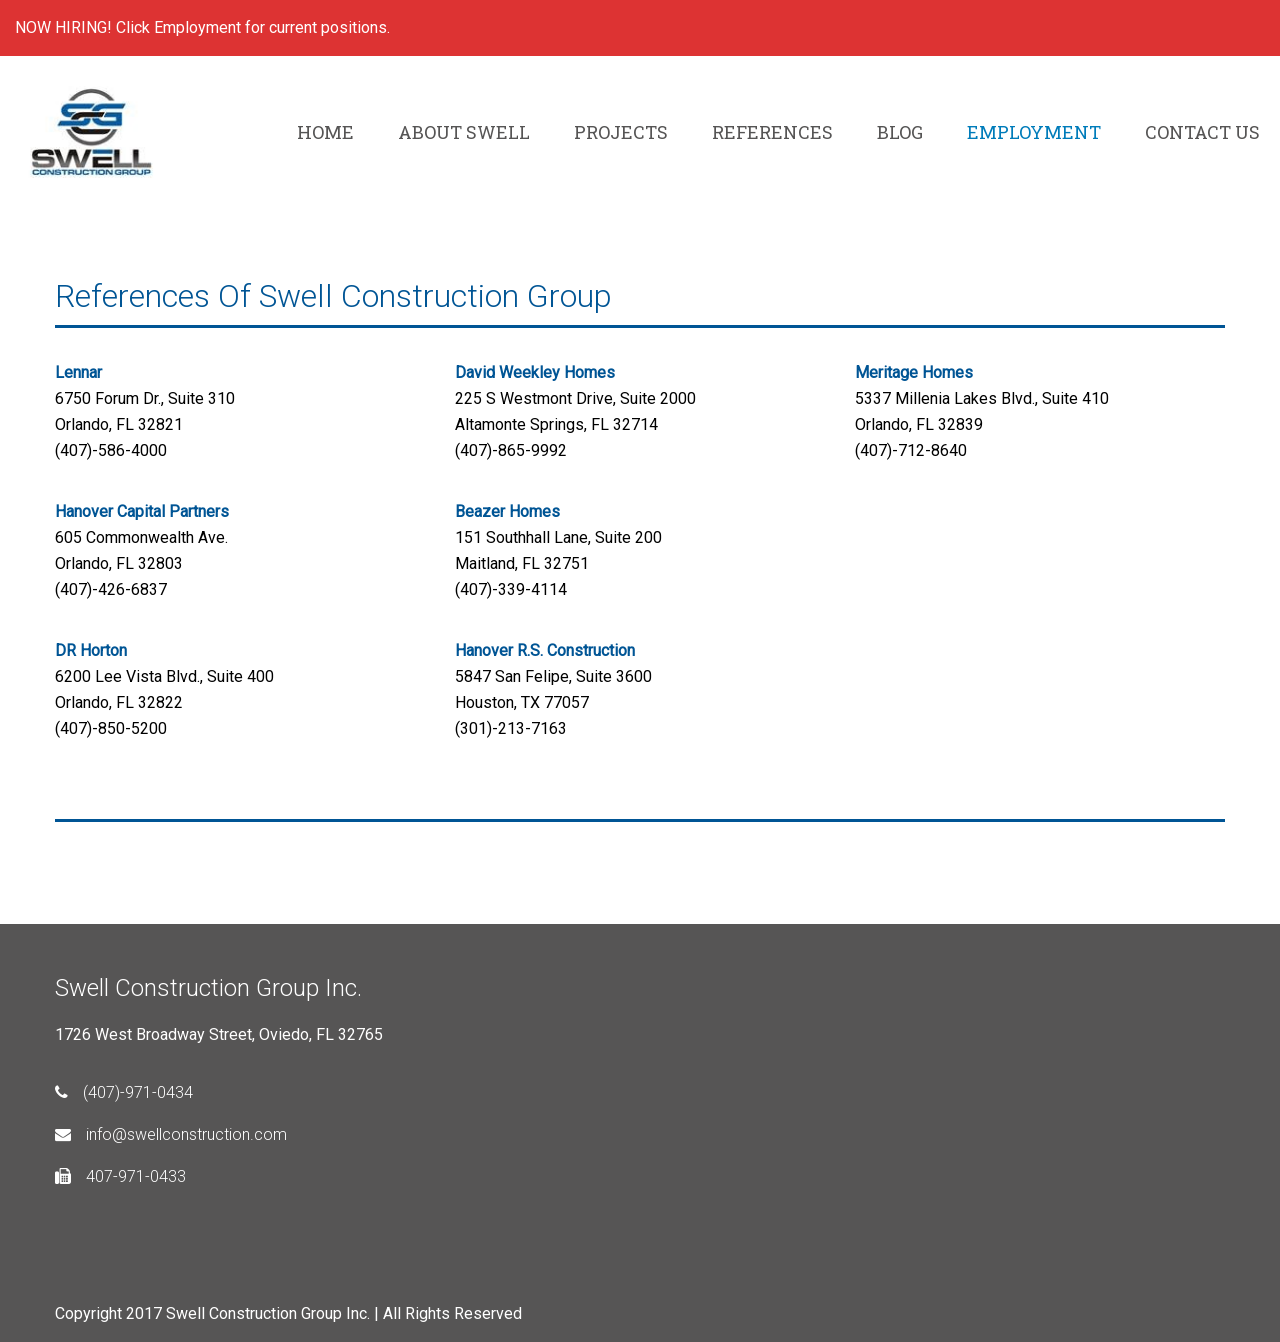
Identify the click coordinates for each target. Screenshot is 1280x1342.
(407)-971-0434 (124, 1092)
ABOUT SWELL (464, 132)
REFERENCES (772, 132)
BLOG (900, 132)
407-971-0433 (120, 1176)
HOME (325, 132)
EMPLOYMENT (1034, 132)
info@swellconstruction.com (171, 1134)
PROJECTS (621, 132)
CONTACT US (1202, 132)
